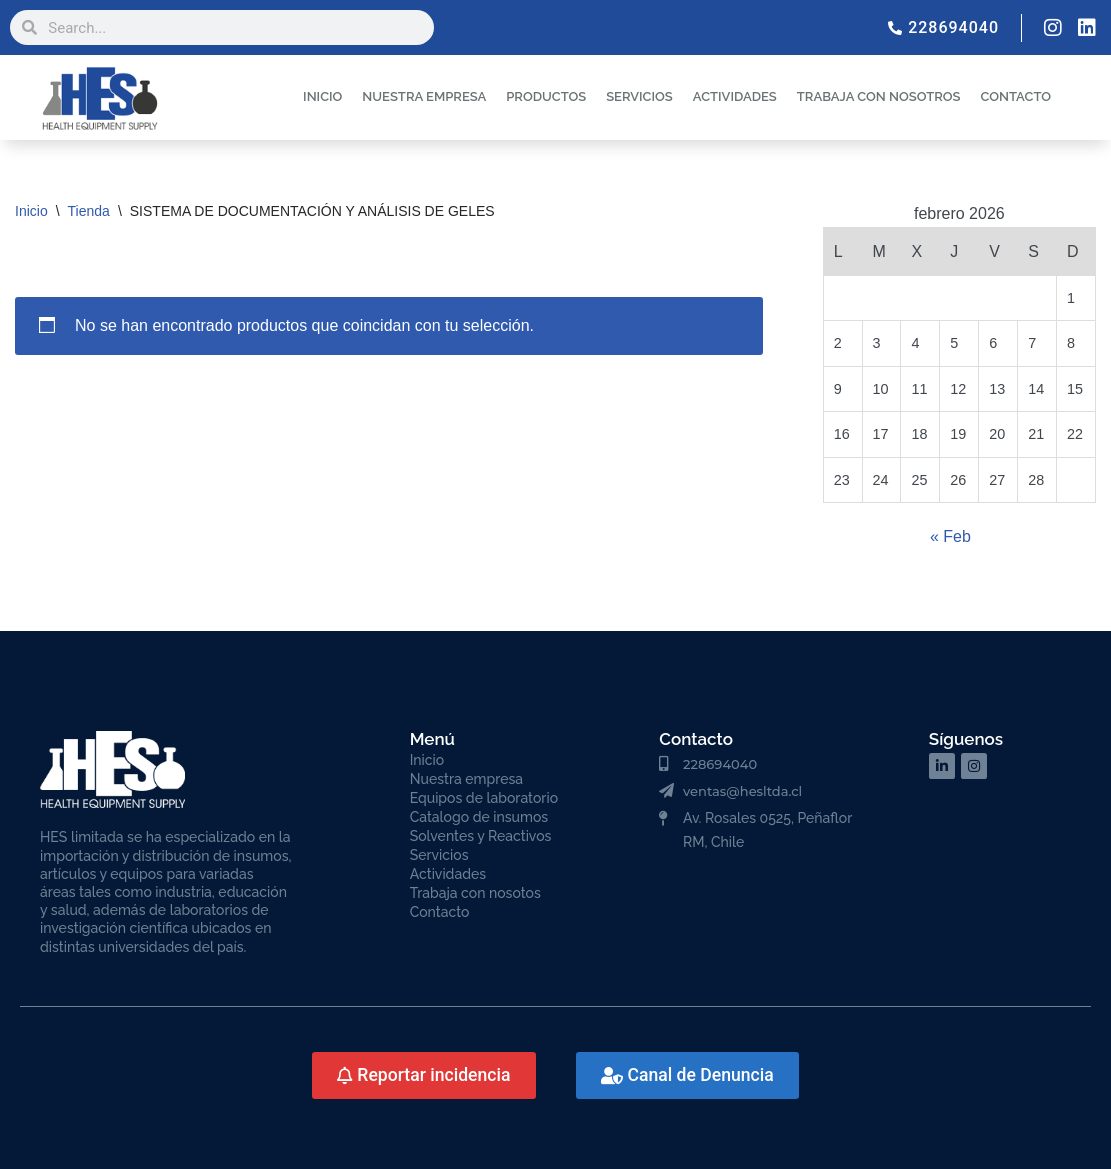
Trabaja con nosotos (475, 893)
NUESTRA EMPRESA (424, 96)
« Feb (950, 536)
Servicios (439, 855)
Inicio (31, 211)
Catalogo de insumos (479, 817)
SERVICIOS (639, 96)
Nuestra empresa (466, 779)
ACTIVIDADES (735, 96)
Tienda (89, 211)
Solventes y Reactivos (481, 836)
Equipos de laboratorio (484, 798)
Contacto (440, 912)
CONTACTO (1015, 96)
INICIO (322, 96)
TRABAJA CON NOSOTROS (879, 96)
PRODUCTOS (546, 96)
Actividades (448, 874)
